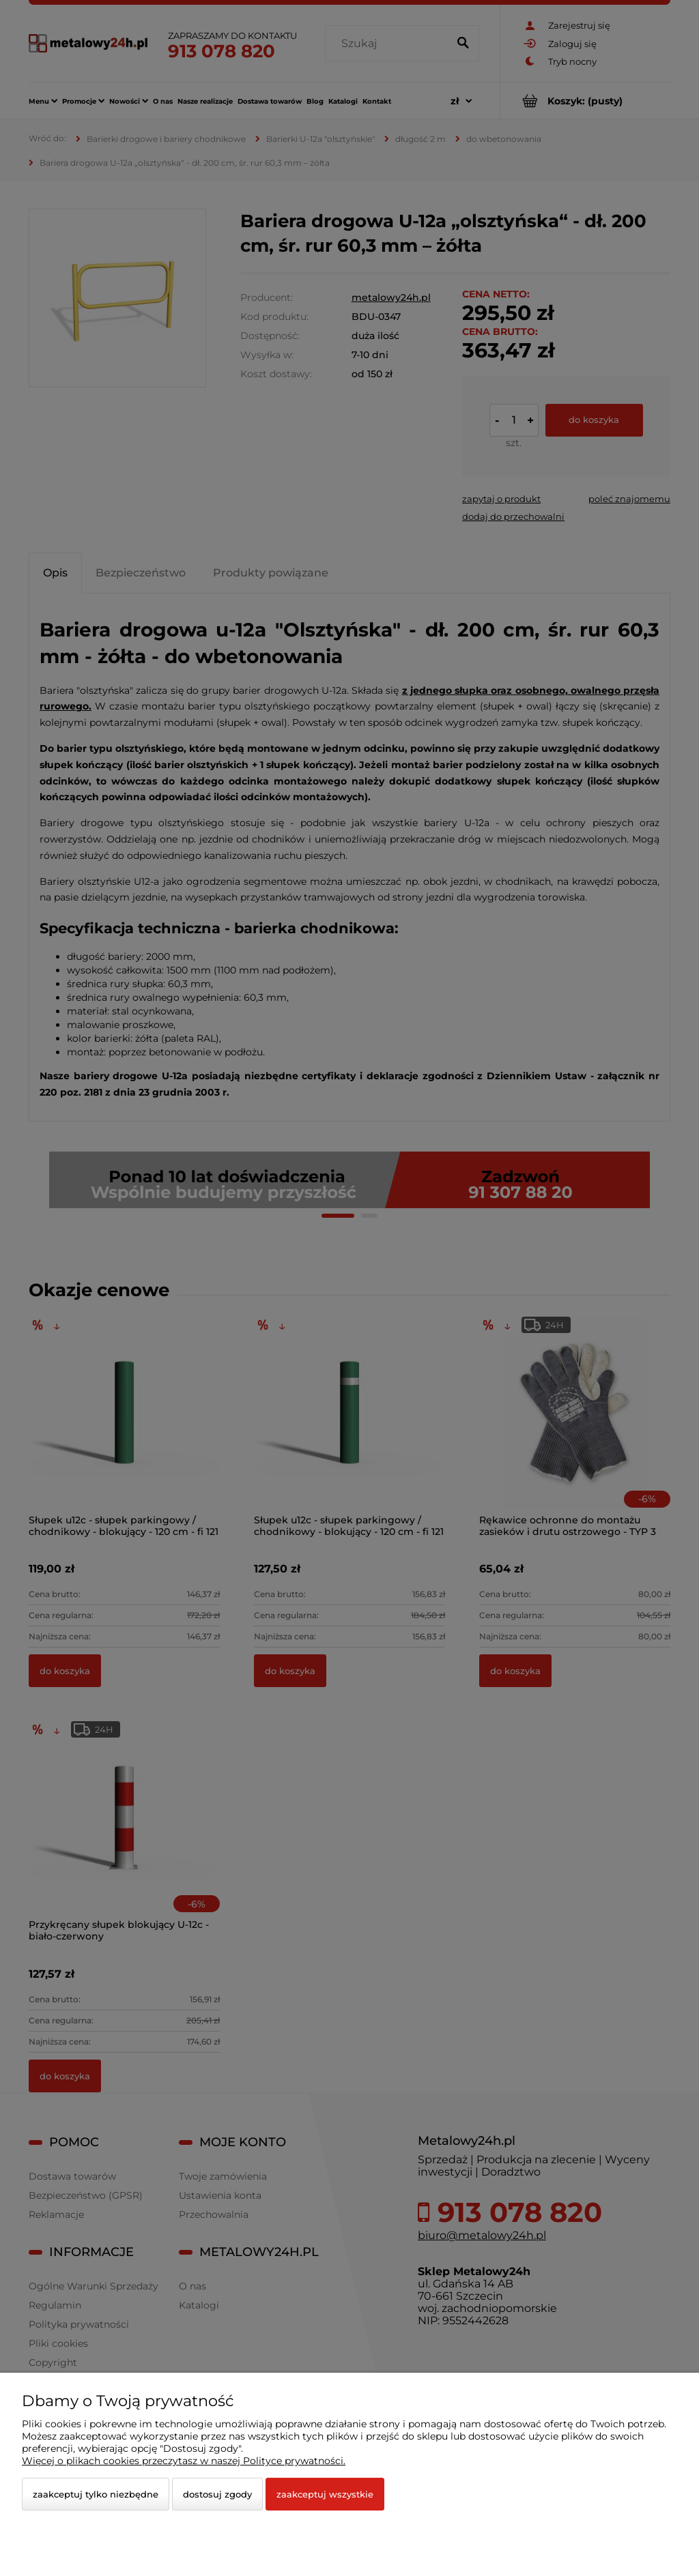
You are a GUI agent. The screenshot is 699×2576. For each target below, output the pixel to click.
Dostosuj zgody (217, 2494)
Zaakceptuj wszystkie (324, 2494)
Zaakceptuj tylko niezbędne (95, 2494)
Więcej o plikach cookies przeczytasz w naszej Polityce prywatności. (183, 2461)
